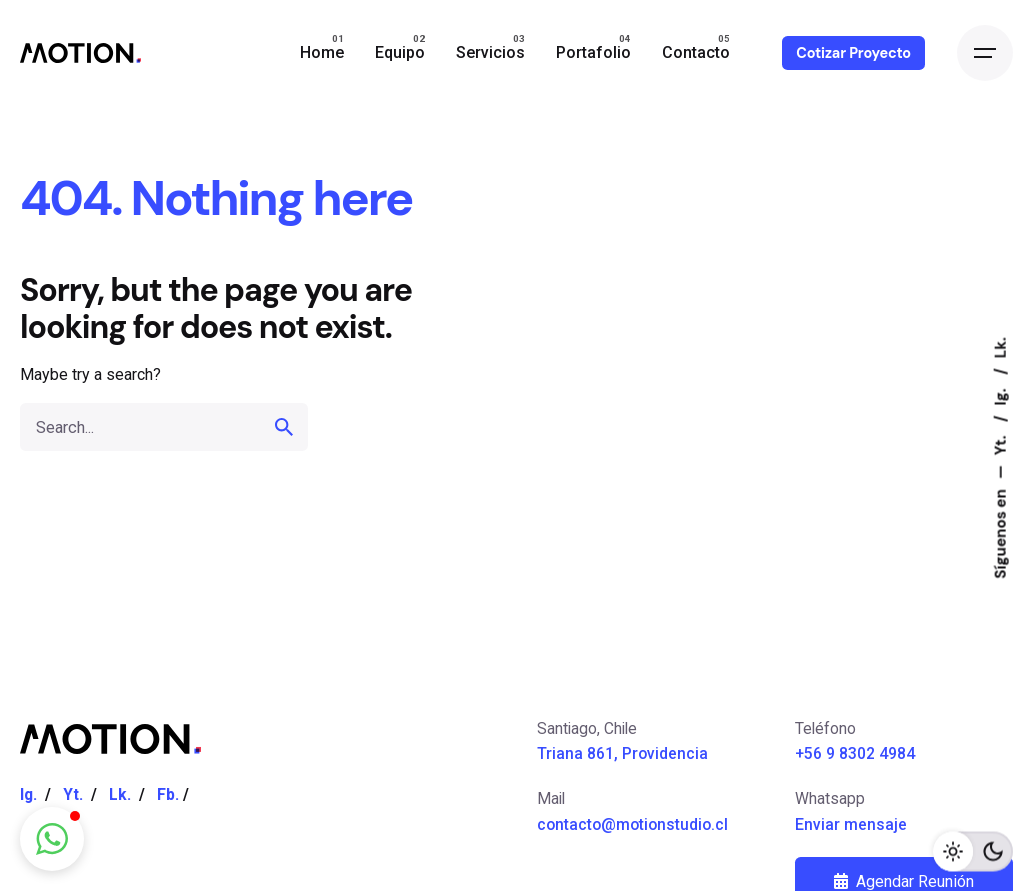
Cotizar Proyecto (853, 53)
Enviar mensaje (851, 824)
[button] (52, 839)
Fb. (168, 794)
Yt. (1001, 442)
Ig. (1001, 394)
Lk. (1001, 347)
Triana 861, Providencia (622, 753)
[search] (284, 427)
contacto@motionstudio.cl (632, 824)
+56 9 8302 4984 (855, 753)
